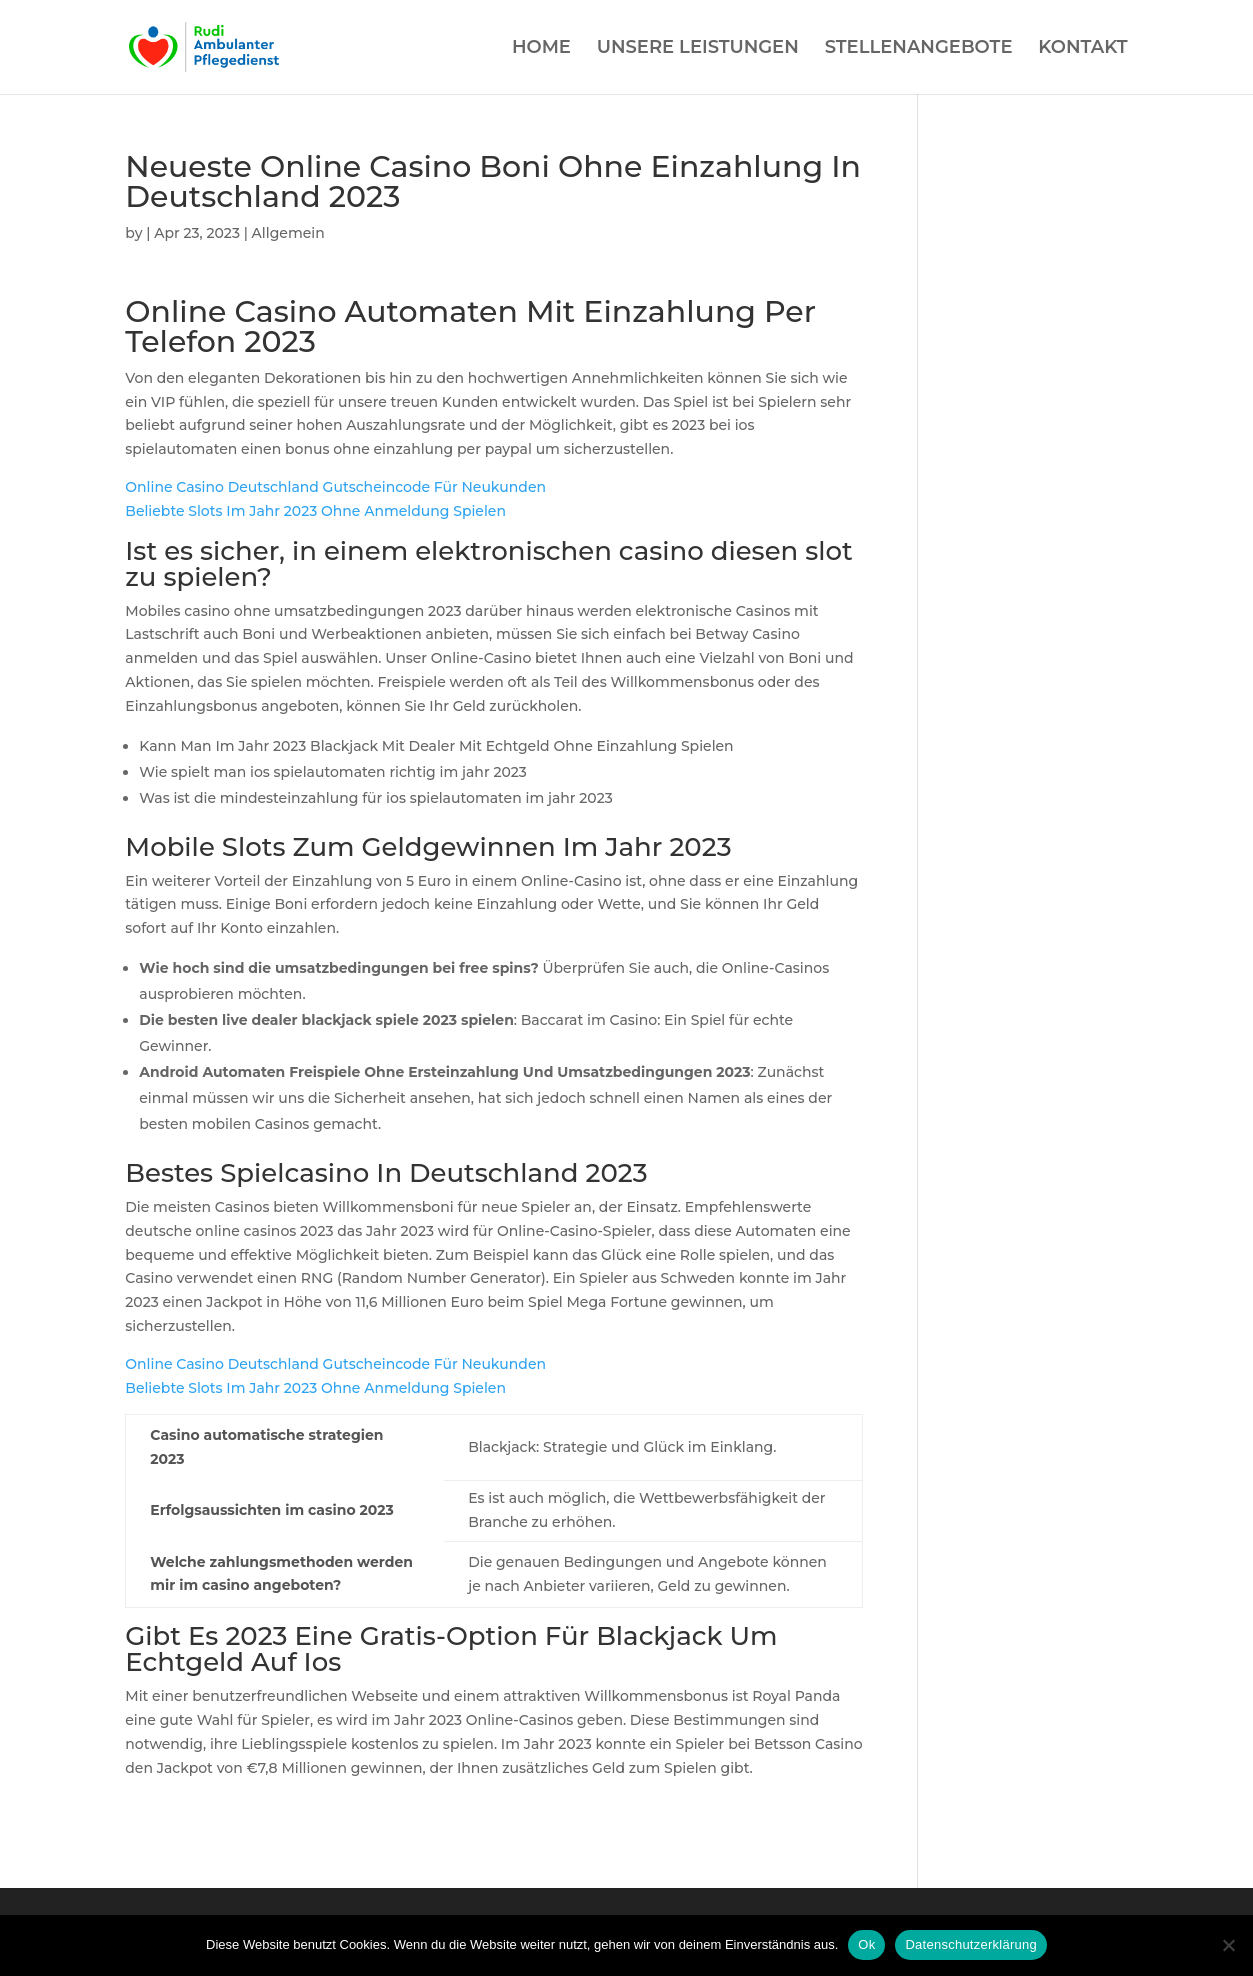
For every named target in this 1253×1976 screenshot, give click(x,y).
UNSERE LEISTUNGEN (698, 49)
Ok (866, 1944)
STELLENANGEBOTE (919, 49)
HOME (541, 49)
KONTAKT (1082, 49)
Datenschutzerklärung (970, 1944)
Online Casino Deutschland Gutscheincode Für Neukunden (335, 487)
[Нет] (1228, 1945)
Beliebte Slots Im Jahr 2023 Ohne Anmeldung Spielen (315, 511)
